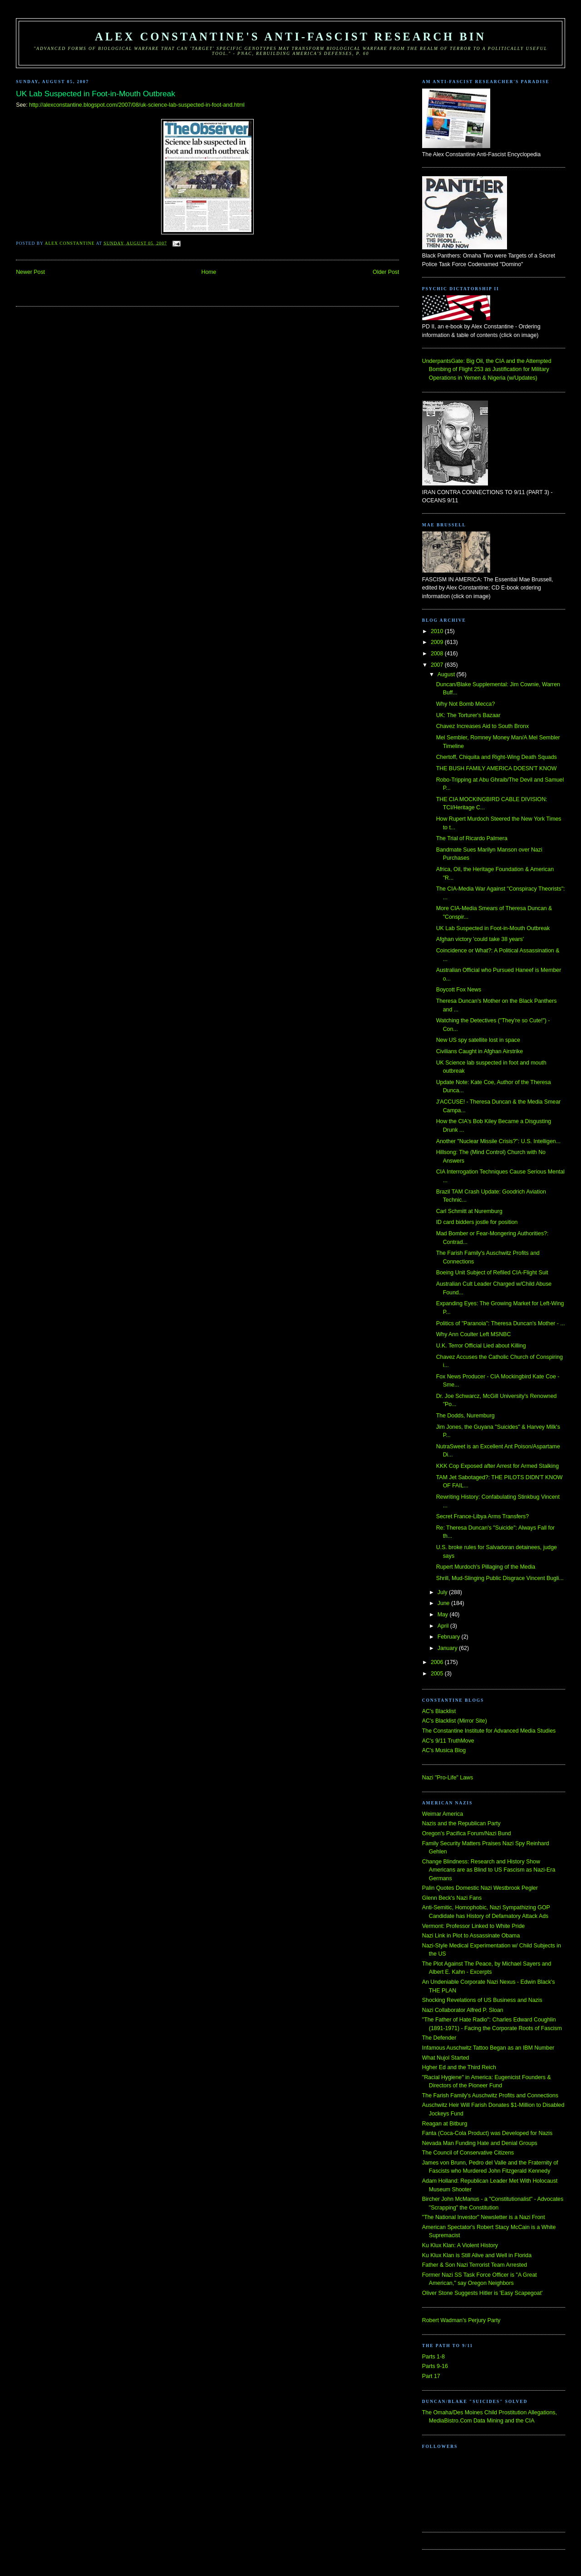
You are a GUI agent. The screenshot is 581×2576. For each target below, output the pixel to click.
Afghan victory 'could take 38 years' (480, 939)
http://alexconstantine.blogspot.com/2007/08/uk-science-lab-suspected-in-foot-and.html (137, 105)
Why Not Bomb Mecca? (465, 704)
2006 (438, 1662)
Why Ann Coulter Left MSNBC (473, 1334)
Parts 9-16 (435, 2366)
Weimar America (442, 1814)
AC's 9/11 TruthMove (448, 1741)
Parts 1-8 (433, 2356)
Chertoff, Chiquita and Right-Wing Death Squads (496, 757)
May (444, 1614)
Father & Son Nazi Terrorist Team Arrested (474, 2265)
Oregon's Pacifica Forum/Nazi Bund (466, 1833)
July (443, 1592)
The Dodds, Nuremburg (465, 1415)
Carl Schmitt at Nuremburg (469, 1211)
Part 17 (431, 2376)
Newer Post (30, 272)
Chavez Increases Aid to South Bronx (482, 726)
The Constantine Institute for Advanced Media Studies (489, 1731)
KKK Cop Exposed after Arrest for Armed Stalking (497, 1466)
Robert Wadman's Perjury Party (461, 2320)
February (450, 1637)
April (444, 1626)
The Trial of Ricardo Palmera (471, 838)
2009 (438, 642)
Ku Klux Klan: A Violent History (460, 2245)
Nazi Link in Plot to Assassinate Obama (471, 1935)
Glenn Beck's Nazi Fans (452, 1898)
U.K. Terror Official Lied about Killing (481, 1345)
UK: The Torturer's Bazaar (468, 715)
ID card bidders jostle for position (477, 1222)
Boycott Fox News (458, 989)
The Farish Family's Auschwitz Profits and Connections (490, 2095)
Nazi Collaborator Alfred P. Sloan (462, 2010)
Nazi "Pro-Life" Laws (447, 1777)
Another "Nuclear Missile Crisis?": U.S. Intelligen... (498, 1141)
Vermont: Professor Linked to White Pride (473, 1926)
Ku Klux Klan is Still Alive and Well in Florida (477, 2255)
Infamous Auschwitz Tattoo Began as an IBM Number (488, 2048)
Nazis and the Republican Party (461, 1823)
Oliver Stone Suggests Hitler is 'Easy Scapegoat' (482, 2293)
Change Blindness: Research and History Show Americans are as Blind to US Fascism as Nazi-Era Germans (489, 1870)
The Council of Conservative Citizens (468, 2153)
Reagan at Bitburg (445, 2123)
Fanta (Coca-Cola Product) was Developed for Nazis (487, 2133)
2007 (438, 665)
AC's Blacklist (439, 1711)
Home (209, 272)
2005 (438, 1673)
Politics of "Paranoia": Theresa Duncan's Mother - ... (500, 1323)
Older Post (386, 272)
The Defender (439, 2038)
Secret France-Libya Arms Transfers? (482, 1516)
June (444, 1603)
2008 (438, 653)
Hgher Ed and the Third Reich (459, 2067)
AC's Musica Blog (444, 1750)
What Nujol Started (445, 2058)
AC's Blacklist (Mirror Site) (454, 1721)
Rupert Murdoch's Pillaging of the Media (486, 1567)
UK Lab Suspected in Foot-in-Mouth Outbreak (493, 928)
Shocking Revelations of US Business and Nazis (482, 2000)
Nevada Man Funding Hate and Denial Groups (479, 2143)
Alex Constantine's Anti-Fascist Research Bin (290, 36)
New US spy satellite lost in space (478, 1040)
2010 (438, 631)
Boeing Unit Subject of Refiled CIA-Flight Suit (492, 1272)
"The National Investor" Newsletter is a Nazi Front (483, 2217)
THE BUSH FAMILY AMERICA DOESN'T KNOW (496, 768)
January (448, 1648)
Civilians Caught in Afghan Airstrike (479, 1051)
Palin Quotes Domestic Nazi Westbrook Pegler (480, 1888)
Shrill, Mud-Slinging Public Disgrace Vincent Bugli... (500, 1578)
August (447, 674)
